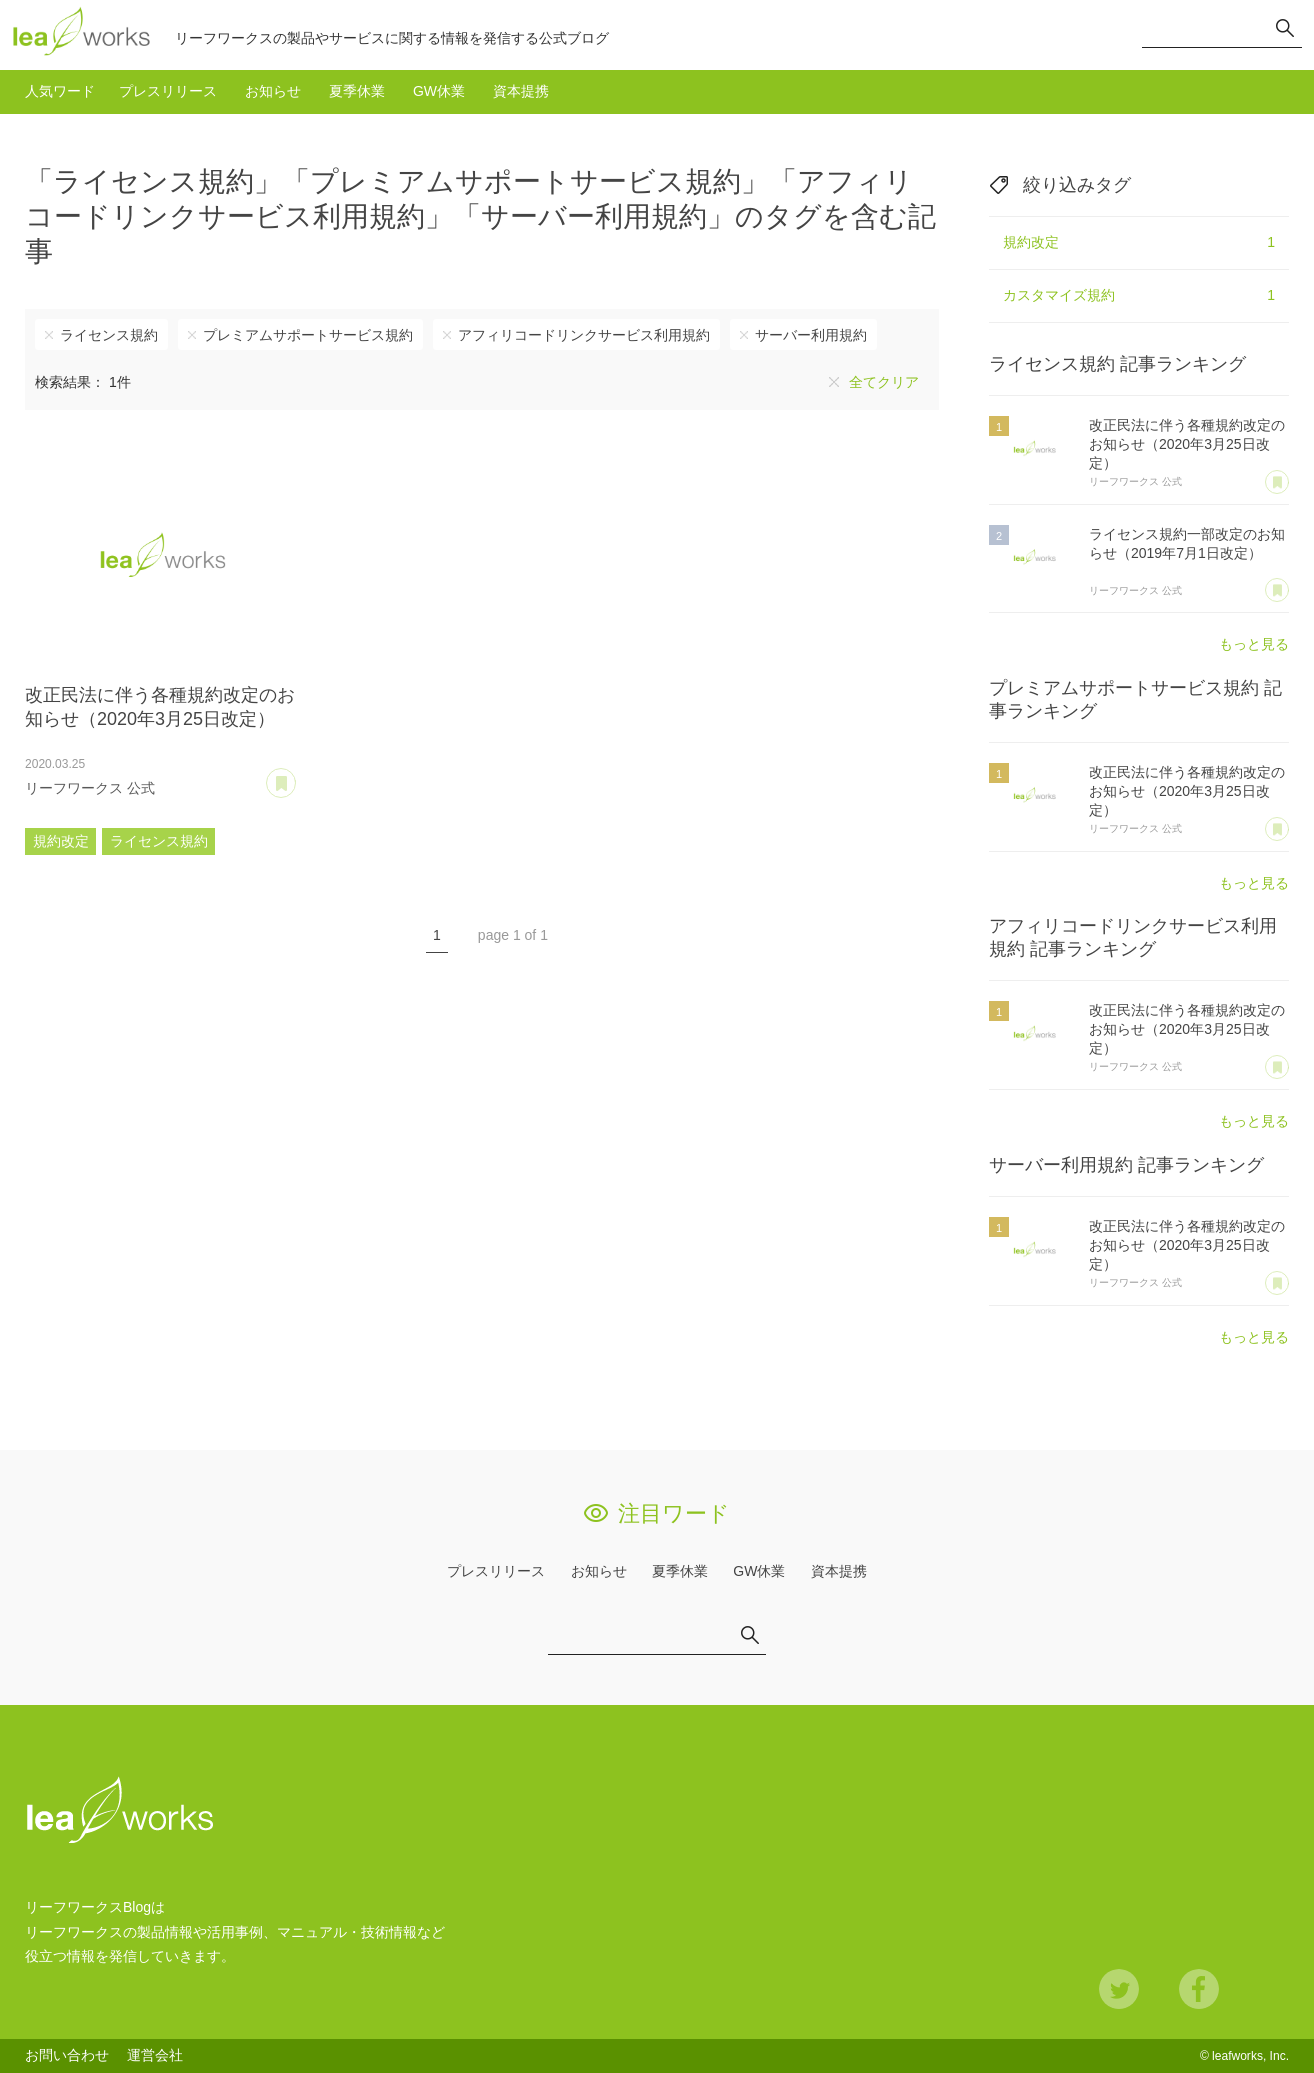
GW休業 (439, 91)
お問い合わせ (67, 2055)
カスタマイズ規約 (1139, 296)
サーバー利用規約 (811, 335)
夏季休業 (357, 91)
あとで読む (295, 776)
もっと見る (1254, 644)
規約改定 (61, 841)
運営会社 (155, 2055)
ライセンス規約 (109, 335)
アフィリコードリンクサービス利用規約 (584, 335)
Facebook (1199, 1989)
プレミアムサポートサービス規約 (308, 335)
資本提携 (521, 91)
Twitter (1119, 1989)
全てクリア (884, 382)
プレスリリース (168, 91)
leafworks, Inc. (1250, 2056)
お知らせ (273, 91)
